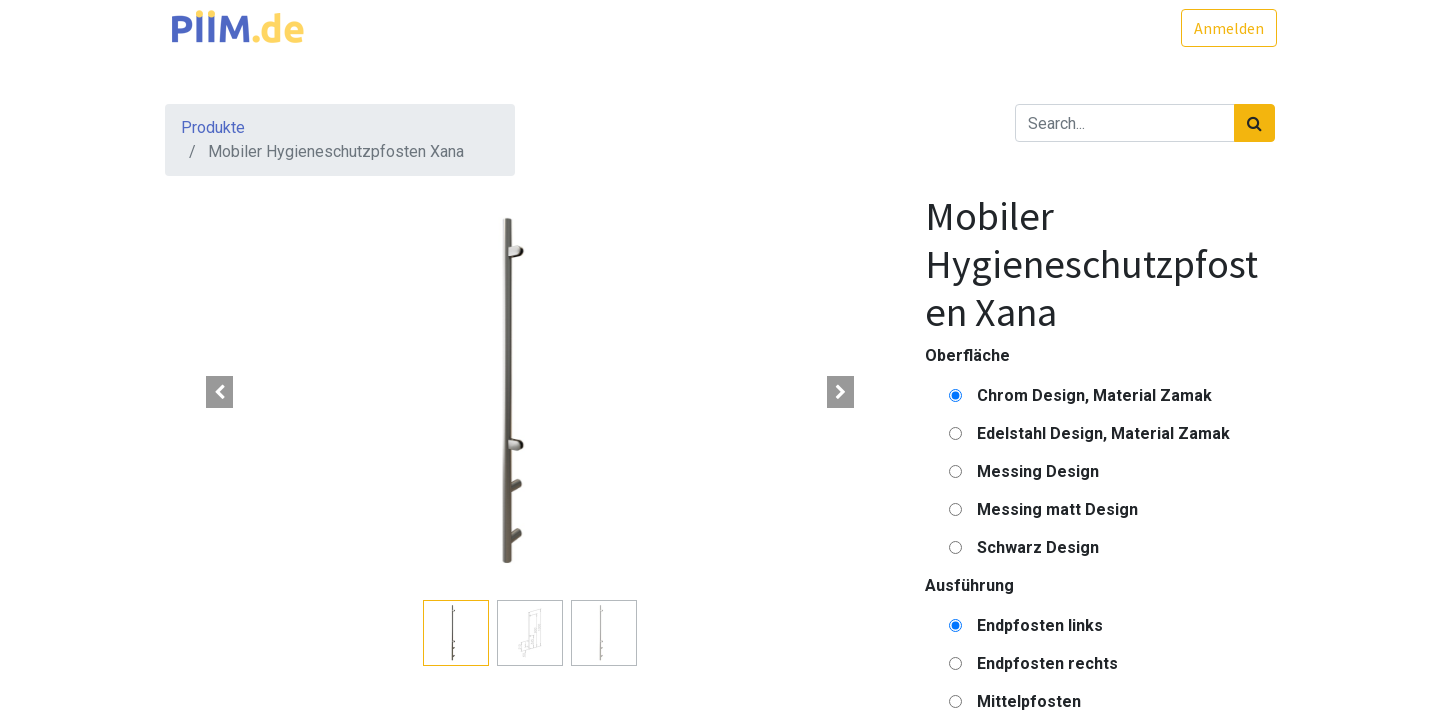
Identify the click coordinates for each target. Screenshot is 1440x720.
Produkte (213, 127)
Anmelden (1227, 28)
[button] (220, 392)
